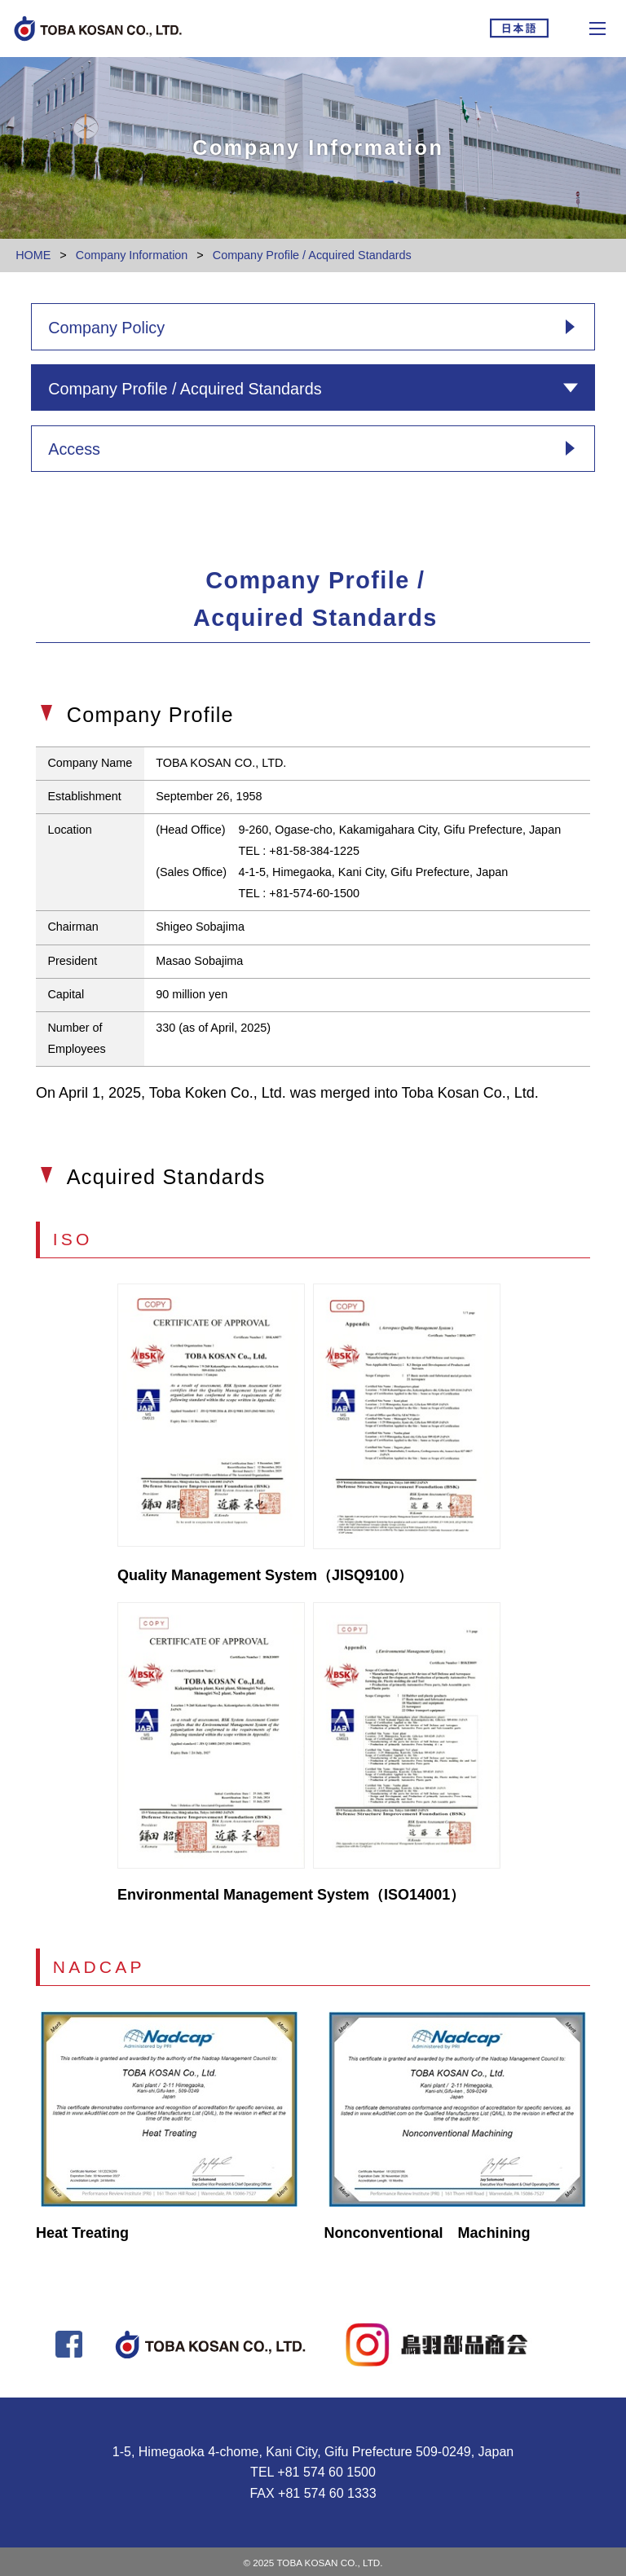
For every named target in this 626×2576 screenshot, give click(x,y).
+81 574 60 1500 (326, 2472)
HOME (33, 255)
